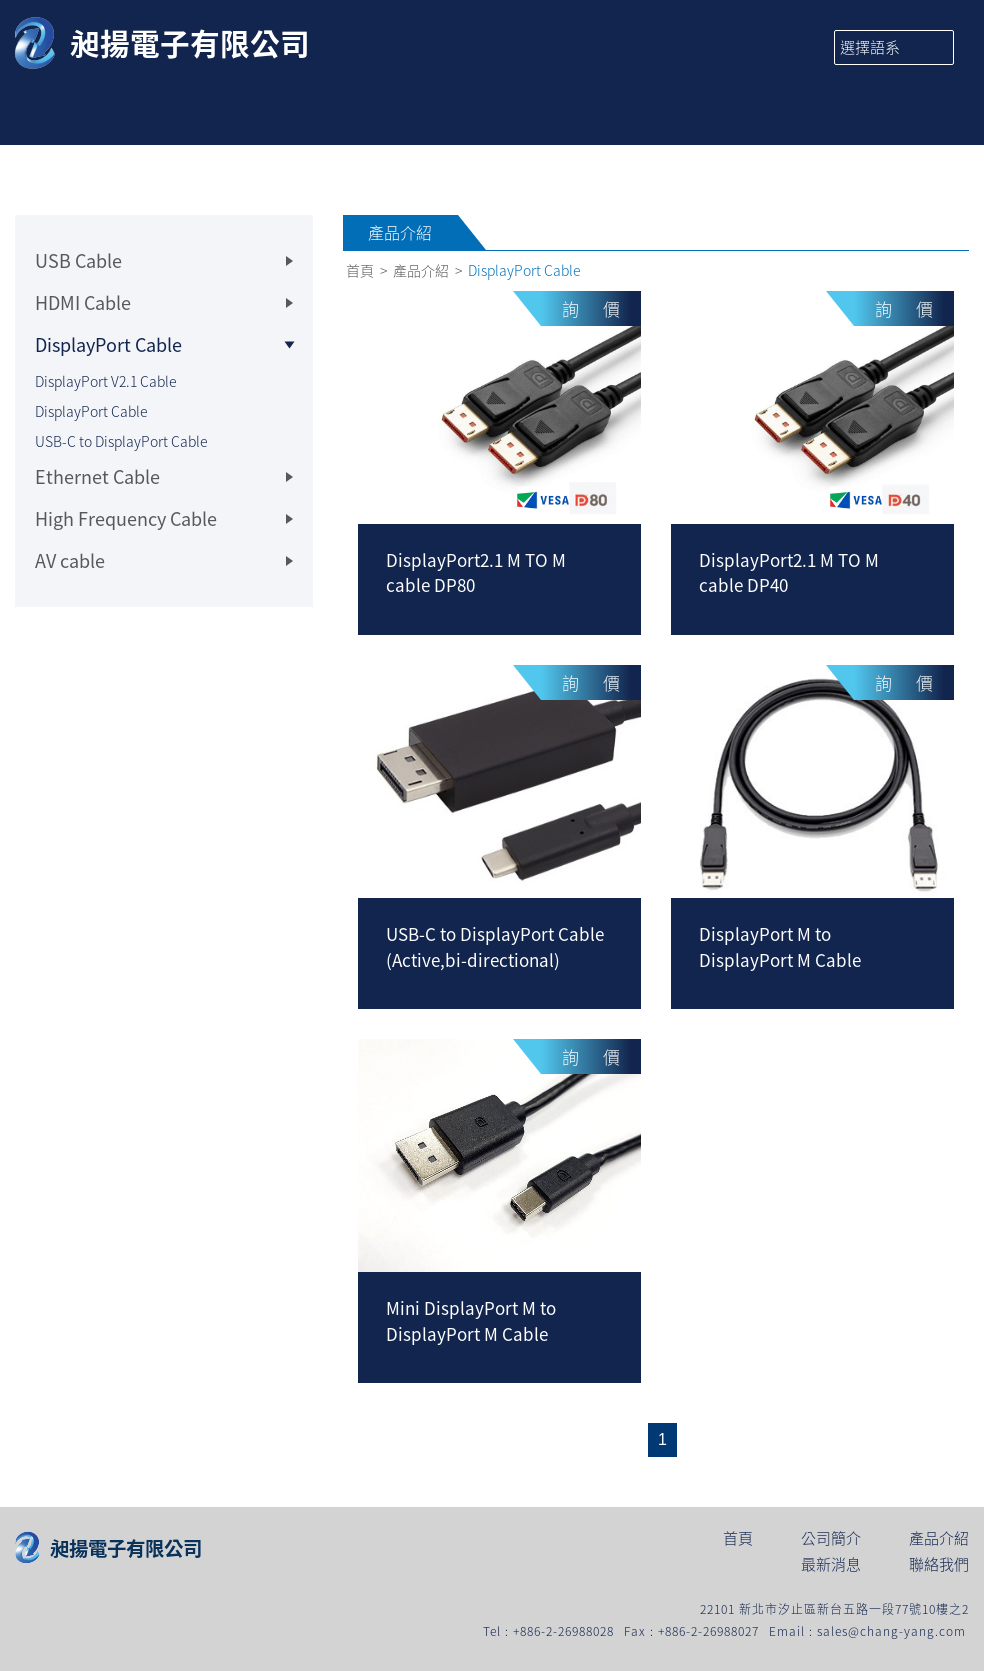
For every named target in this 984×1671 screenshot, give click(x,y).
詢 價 (591, 308)
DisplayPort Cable (91, 411)
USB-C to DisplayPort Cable (121, 441)
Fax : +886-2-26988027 (691, 1631)
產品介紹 (421, 270)
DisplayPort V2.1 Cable (106, 381)
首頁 (360, 270)
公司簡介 (831, 1540)
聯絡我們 (939, 1566)
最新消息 (831, 1566)
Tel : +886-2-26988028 (548, 1631)
